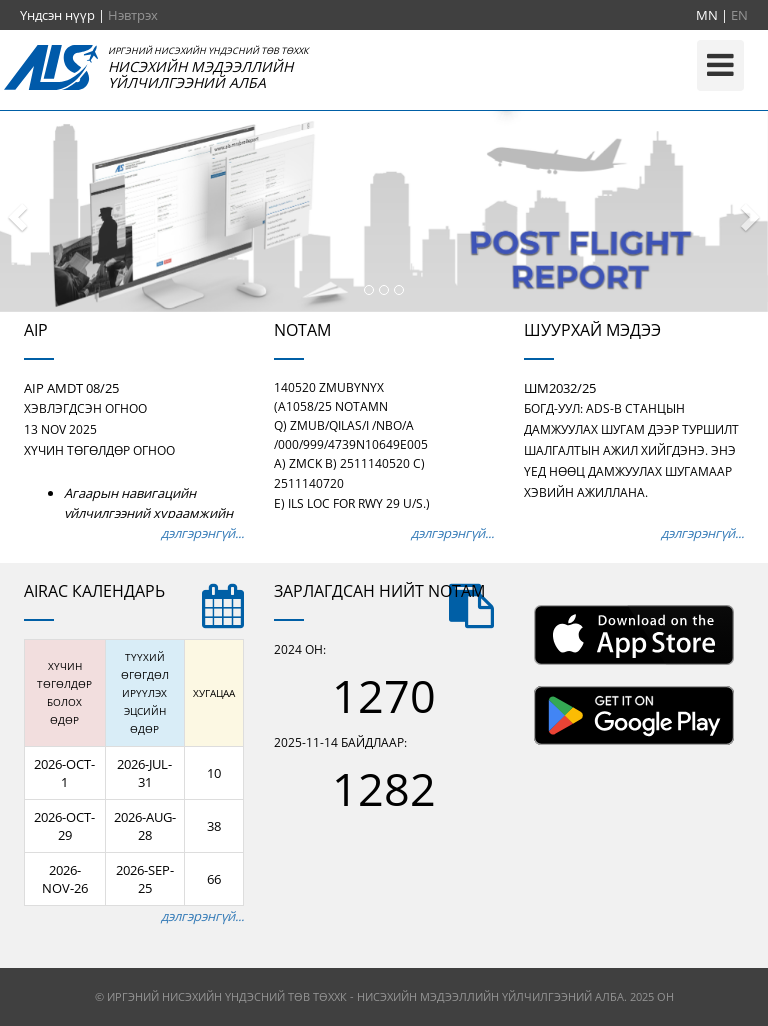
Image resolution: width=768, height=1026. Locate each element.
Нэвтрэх (133, 15)
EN (739, 15)
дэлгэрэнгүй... (202, 533)
